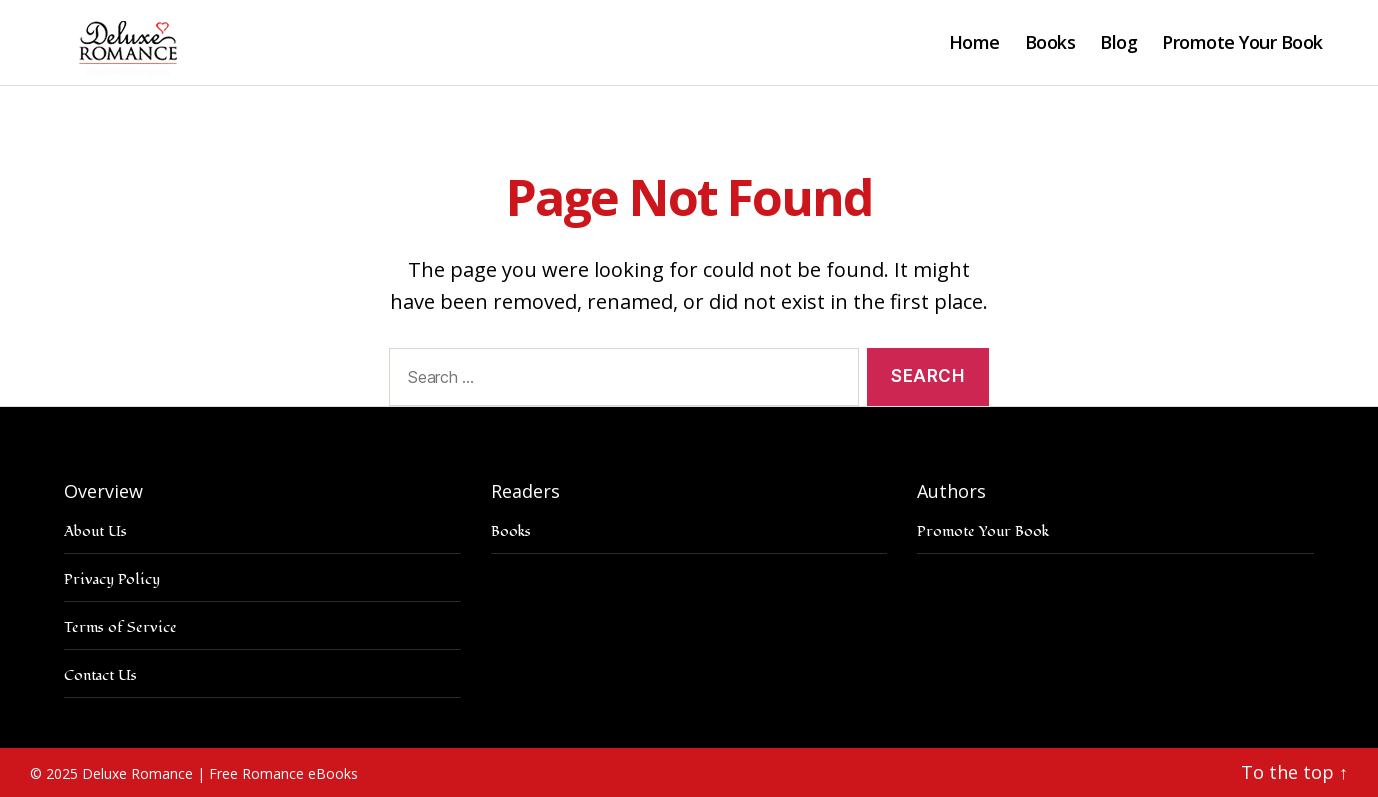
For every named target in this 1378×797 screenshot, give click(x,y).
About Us (95, 531)
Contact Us (100, 675)
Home (974, 43)
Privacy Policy (112, 579)
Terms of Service (120, 627)
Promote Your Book (1242, 43)
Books (1050, 43)
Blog (1118, 43)
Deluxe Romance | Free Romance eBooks (220, 773)
